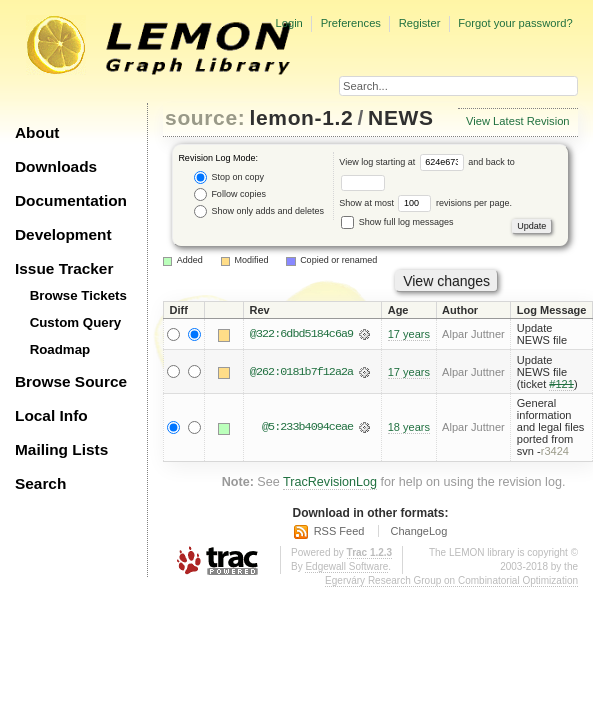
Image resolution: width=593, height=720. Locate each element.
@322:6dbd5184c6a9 (301, 334)
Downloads (56, 166)
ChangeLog (418, 531)
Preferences (351, 23)
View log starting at (403, 162)
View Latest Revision (518, 121)
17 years (409, 334)
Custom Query (76, 322)
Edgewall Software (346, 566)
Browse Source (71, 381)
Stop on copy (229, 177)
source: (205, 117)
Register (420, 23)
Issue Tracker (64, 268)
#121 (561, 384)
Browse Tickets (78, 295)
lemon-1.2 (302, 117)
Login (288, 23)
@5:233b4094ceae (307, 427)
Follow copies (230, 194)
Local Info (51, 415)
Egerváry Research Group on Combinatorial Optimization (451, 580)
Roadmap (60, 349)
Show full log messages (397, 222)
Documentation (71, 200)
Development (63, 234)
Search (40, 483)
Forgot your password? (515, 23)
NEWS (401, 117)
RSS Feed (339, 531)
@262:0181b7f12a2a (301, 372)
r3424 (555, 451)
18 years (409, 427)
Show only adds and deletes (259, 211)
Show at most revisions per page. (425, 203)
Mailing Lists (61, 449)
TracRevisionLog (330, 482)
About (37, 132)
